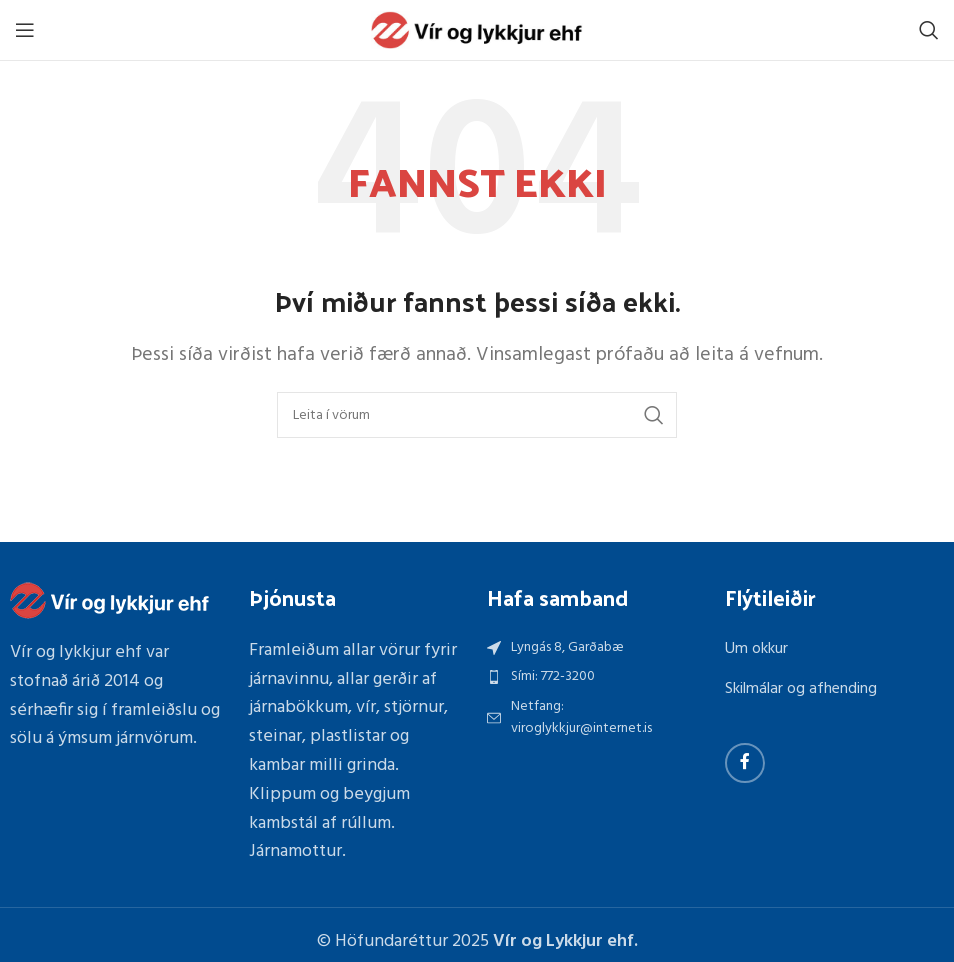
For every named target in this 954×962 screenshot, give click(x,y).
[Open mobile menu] (25, 30)
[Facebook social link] (745, 763)
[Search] (929, 30)
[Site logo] (477, 30)
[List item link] (596, 677)
